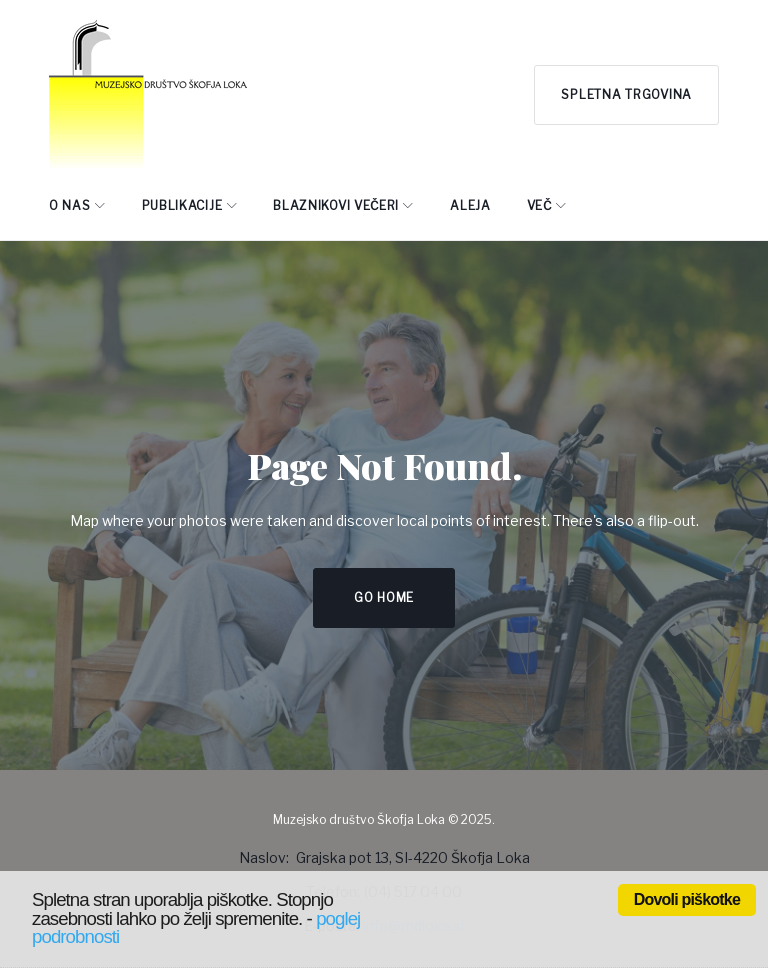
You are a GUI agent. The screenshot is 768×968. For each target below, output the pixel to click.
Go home (384, 597)
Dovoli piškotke (687, 899)
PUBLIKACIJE (182, 205)
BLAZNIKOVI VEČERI (336, 205)
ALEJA (470, 205)
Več (539, 205)
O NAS (70, 205)
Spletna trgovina (626, 94)
